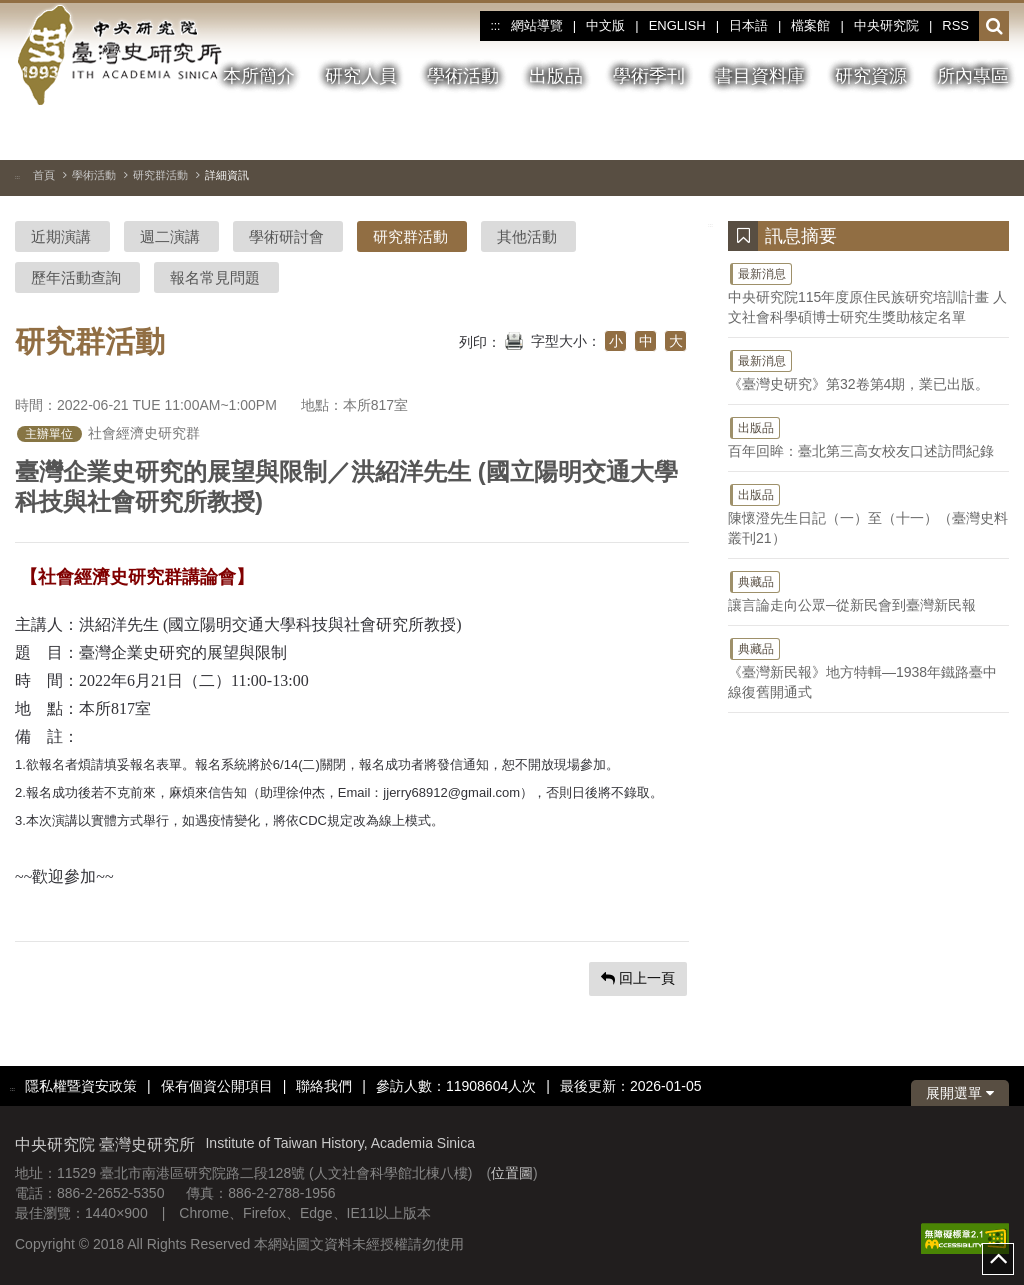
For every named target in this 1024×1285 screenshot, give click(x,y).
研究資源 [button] (871, 76)
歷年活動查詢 (76, 277)
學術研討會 (286, 236)
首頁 (44, 175)
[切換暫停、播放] (922, 134)
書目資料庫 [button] (760, 76)
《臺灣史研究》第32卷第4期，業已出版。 (868, 370)
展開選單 (960, 1093)
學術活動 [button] (463, 76)
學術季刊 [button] (649, 76)
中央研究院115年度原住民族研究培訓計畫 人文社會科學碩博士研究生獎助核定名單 (868, 293)
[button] (994, 27)
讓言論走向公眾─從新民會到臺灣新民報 (868, 591)
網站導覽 (537, 25)
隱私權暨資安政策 (81, 1086)
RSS (955, 25)
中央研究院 (886, 25)
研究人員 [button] (361, 76)
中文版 (605, 25)
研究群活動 (160, 175)
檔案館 (810, 25)
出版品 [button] (556, 76)
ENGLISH (677, 25)
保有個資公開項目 (217, 1086)
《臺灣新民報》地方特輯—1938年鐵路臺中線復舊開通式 (868, 668)
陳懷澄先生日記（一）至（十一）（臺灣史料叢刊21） (868, 514)
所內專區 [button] (973, 76)
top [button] (998, 1259)
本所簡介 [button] (259, 76)
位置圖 (512, 1173)
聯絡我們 (324, 1086)
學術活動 (94, 175)
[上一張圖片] (958, 134)
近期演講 (61, 236)
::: (495, 26)
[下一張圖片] (994, 134)
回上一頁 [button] (638, 978)
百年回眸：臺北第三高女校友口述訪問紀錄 (868, 437)
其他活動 (527, 236)
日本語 (748, 25)
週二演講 (170, 236)
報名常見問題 (215, 277)
